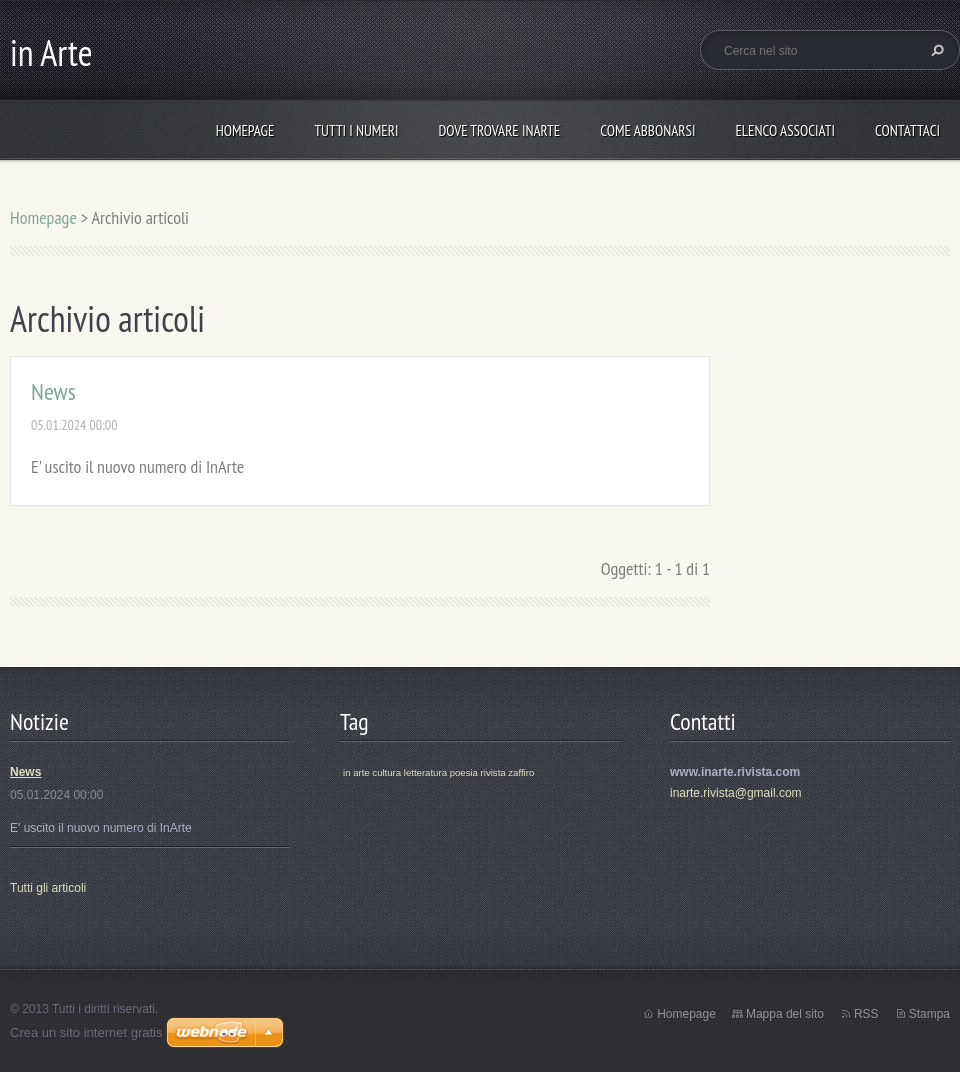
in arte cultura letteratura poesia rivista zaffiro (438, 772)
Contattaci (907, 130)
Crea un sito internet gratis (86, 1032)
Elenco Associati (785, 130)
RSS (866, 1014)
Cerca (935, 50)
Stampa (929, 1014)
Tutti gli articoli (48, 888)
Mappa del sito (785, 1014)
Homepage (245, 130)
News (53, 391)
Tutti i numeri (356, 130)
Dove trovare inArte (499, 130)
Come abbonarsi (647, 130)
